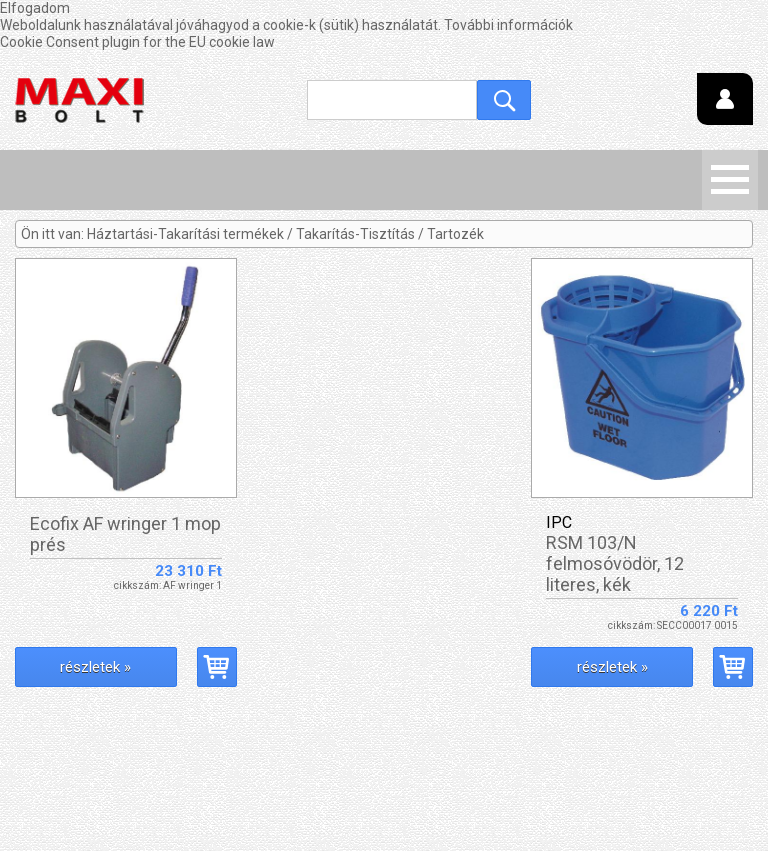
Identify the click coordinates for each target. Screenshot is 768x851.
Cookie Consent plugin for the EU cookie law (137, 42)
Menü (730, 180)
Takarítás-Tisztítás (355, 234)
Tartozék (455, 234)
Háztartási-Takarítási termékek (185, 234)
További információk (508, 25)
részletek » (95, 667)
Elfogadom (35, 8)
